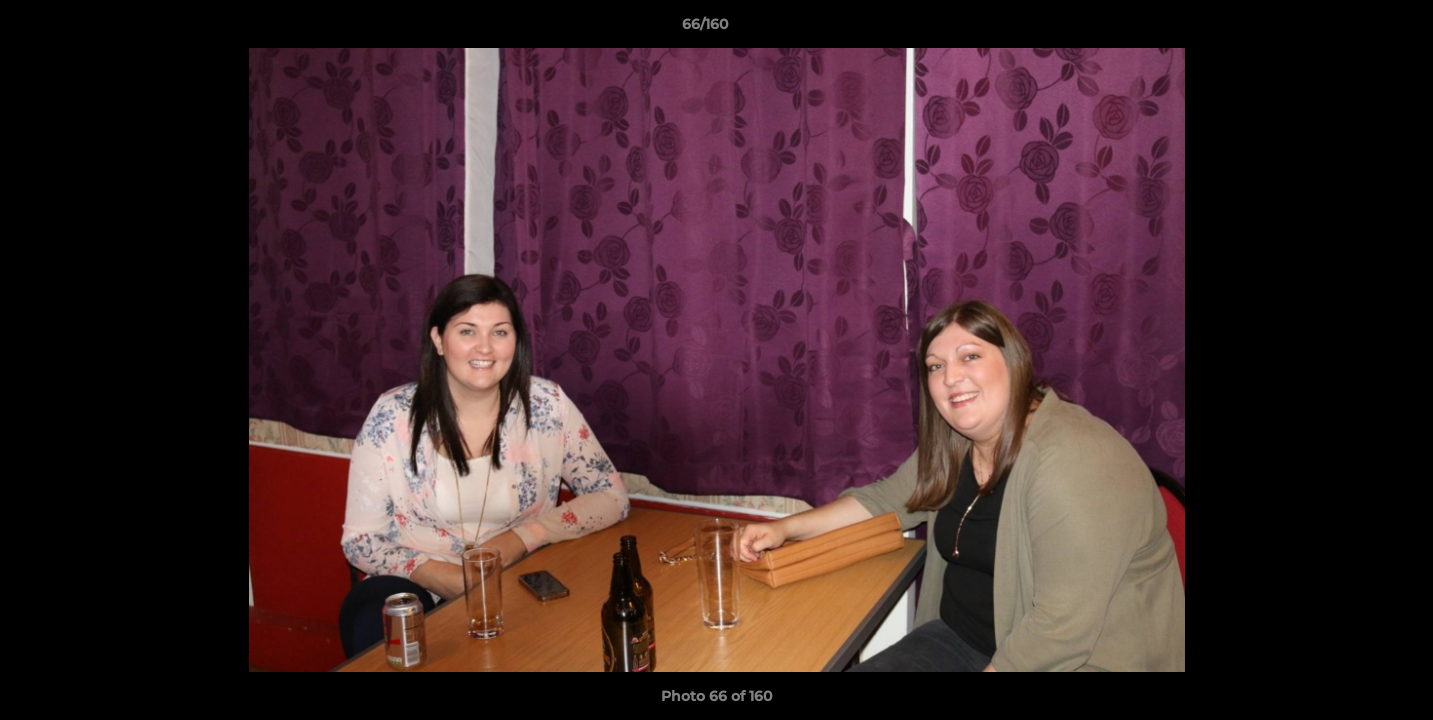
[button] (1349, 29)
